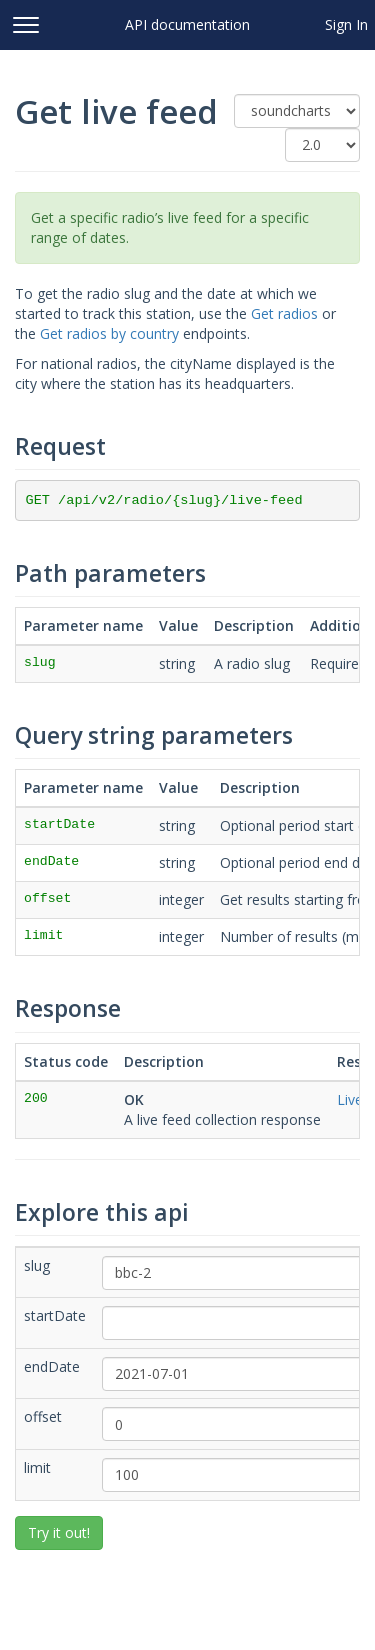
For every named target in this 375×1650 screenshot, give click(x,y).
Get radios (284, 313)
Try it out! (59, 1532)
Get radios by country (109, 333)
